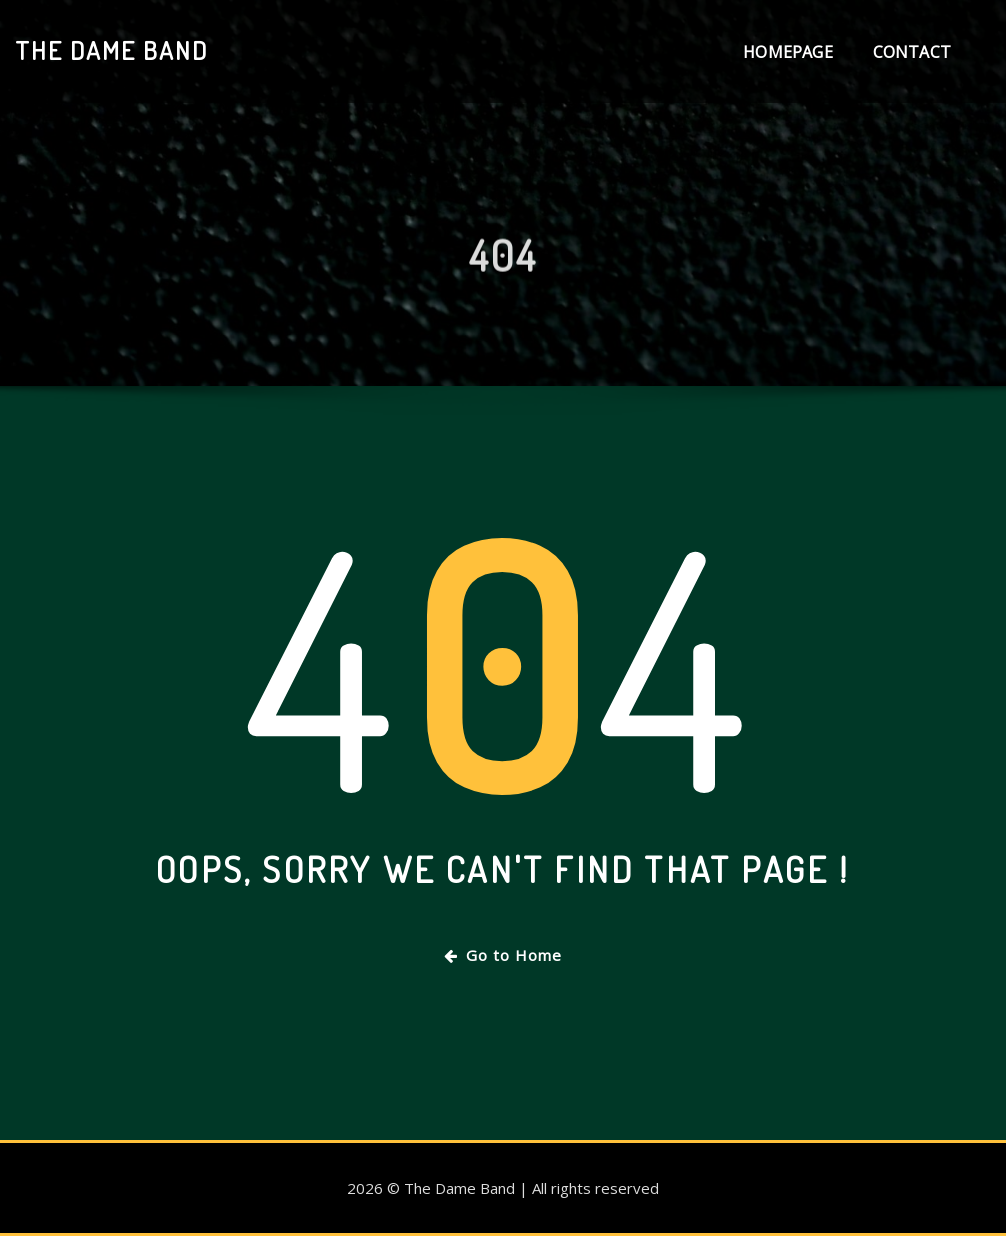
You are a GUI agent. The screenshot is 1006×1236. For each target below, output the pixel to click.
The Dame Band (111, 50)
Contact (912, 52)
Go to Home (503, 955)
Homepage (787, 52)
